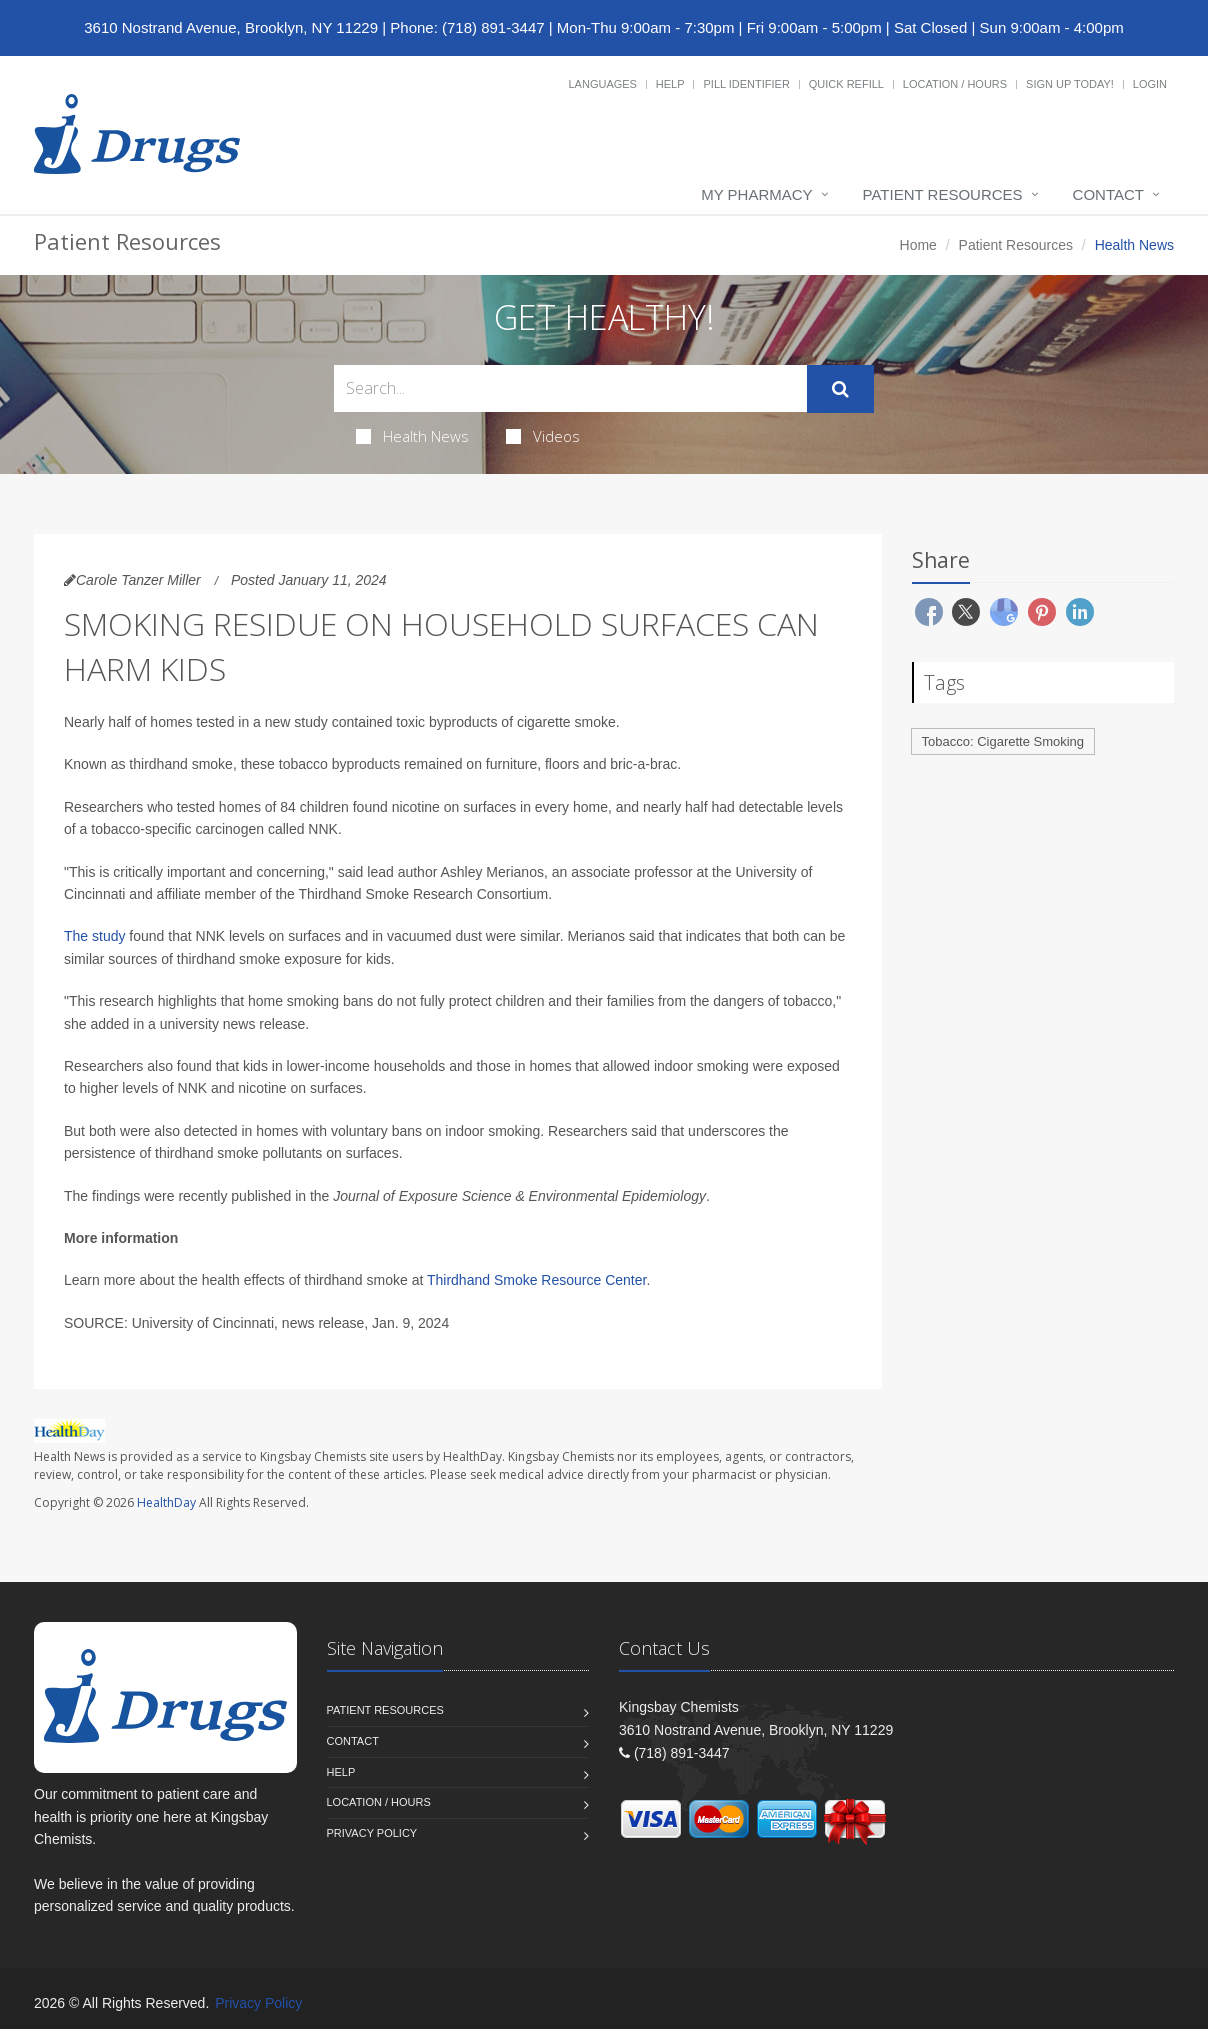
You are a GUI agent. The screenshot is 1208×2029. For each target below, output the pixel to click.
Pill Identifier (746, 84)
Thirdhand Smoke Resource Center (536, 1280)
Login (1150, 84)
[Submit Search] (840, 389)
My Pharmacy (756, 194)
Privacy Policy (372, 1833)
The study (94, 936)
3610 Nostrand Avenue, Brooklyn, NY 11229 (231, 27)
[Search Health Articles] (570, 388)
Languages (602, 84)
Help (670, 84)
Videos (543, 436)
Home (918, 245)
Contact (1108, 194)
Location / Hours (955, 84)
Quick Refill (846, 84)
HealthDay (166, 1502)
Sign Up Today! (1070, 84)
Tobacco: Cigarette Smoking (1003, 741)
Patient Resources (943, 194)
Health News (412, 436)
